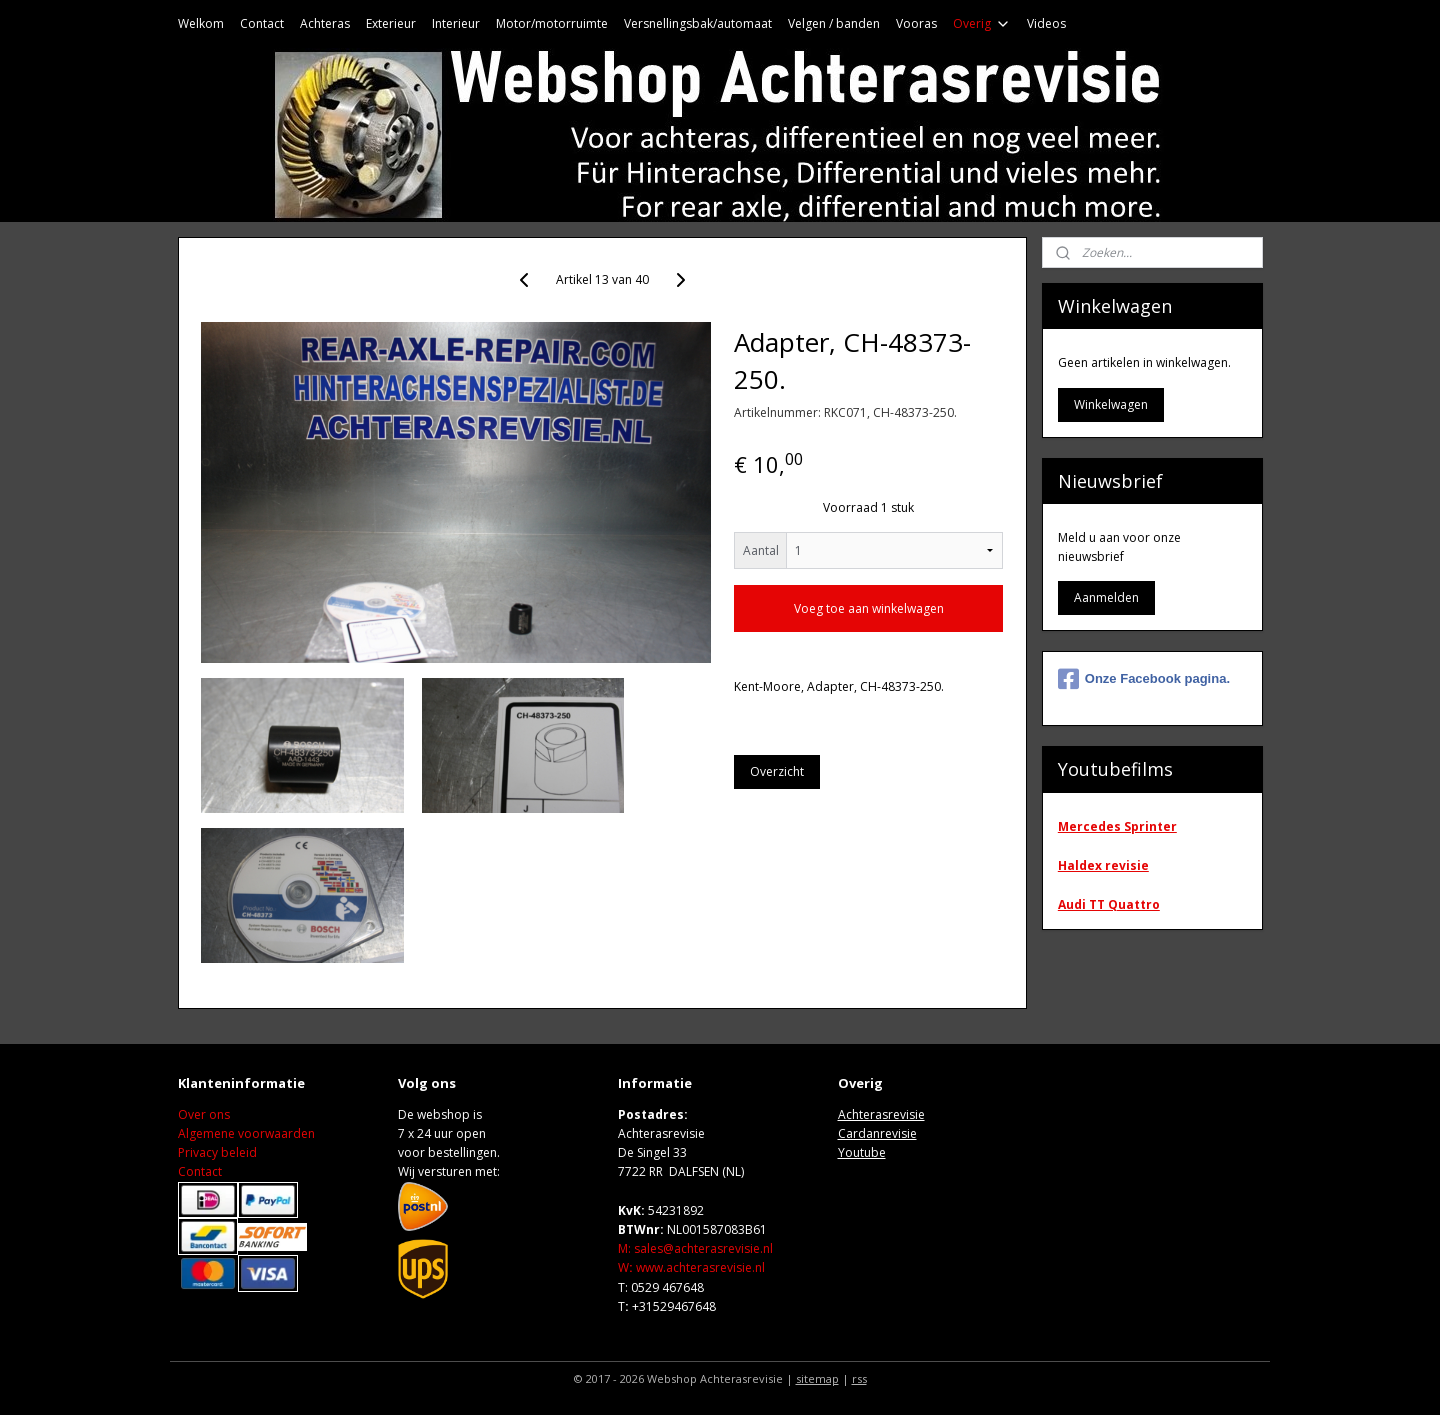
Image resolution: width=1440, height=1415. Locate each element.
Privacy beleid (217, 1152)
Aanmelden (1106, 597)
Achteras (325, 23)
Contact (262, 23)
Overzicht (777, 771)
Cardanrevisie (877, 1133)
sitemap (817, 1378)
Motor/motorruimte (552, 23)
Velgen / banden (834, 23)
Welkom (201, 23)
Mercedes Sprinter (1117, 826)
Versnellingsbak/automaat (698, 23)
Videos (1046, 23)
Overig (982, 23)
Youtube (862, 1152)
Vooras (916, 23)
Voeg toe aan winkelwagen (869, 608)
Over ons (204, 1114)
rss (859, 1378)
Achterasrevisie (881, 1114)
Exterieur (391, 23)
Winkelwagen (1111, 404)
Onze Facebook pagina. (1144, 679)
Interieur (456, 23)
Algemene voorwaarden (246, 1133)
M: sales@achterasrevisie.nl (695, 1248)
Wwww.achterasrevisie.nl (691, 1267)
